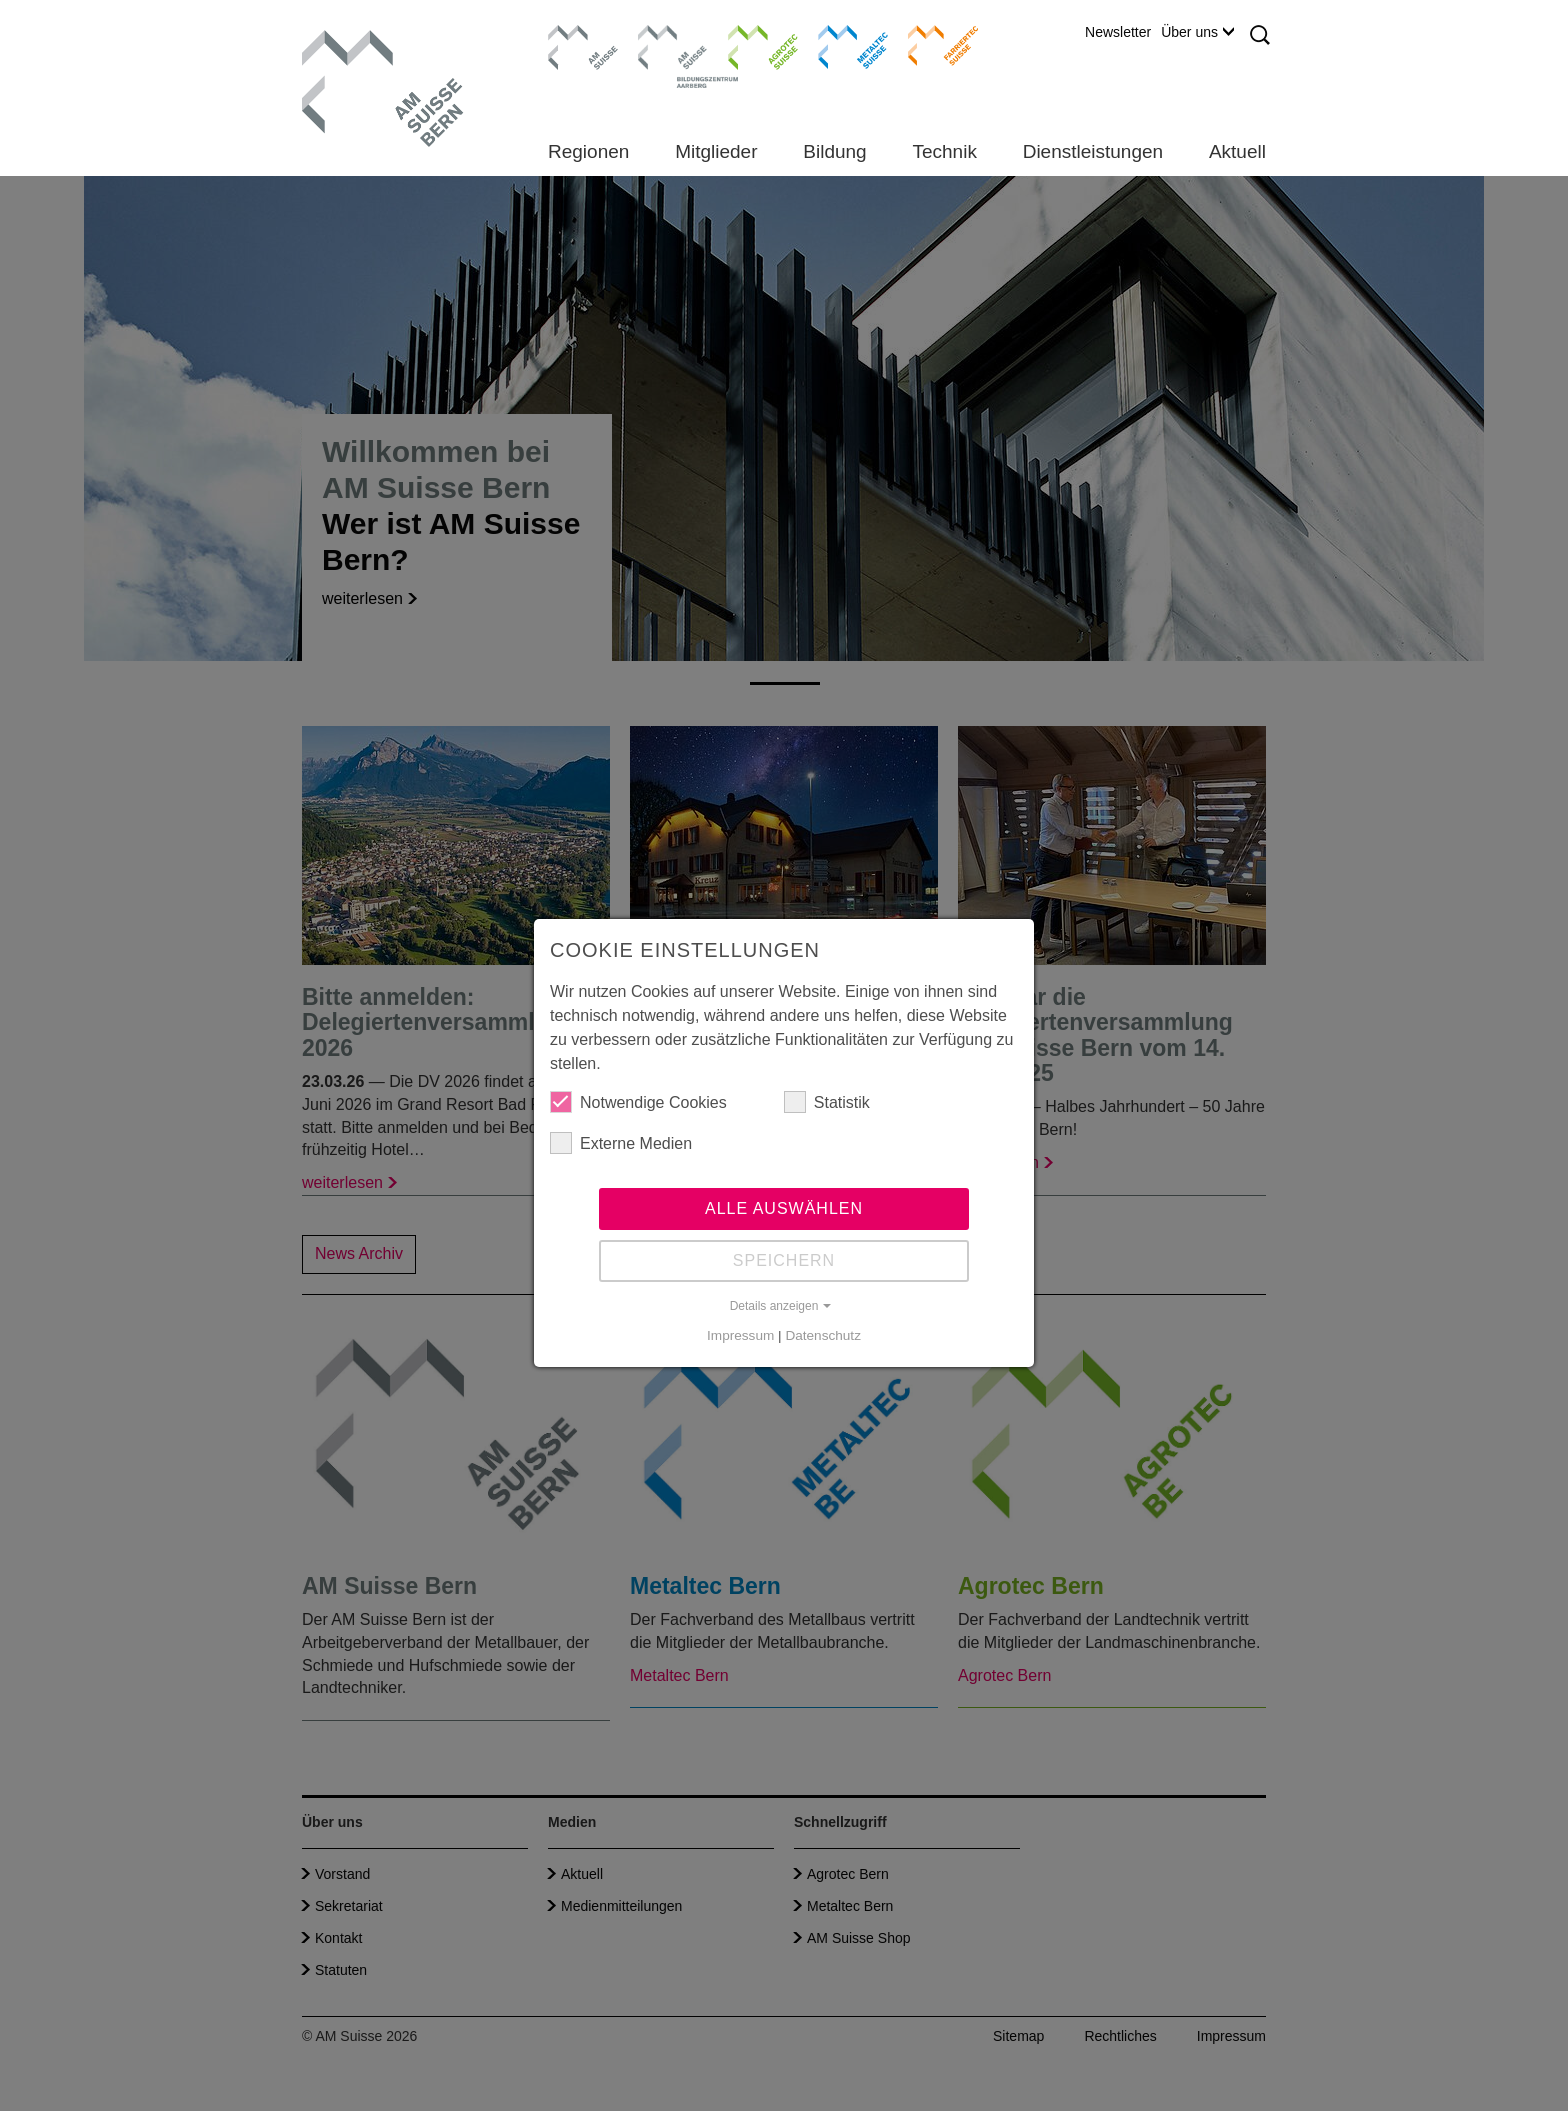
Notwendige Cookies (638, 1102)
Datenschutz (823, 1335)
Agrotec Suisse (748, 45)
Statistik (827, 1102)
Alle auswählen (784, 1208)
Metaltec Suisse (840, 45)
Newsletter (1118, 32)
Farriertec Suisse (933, 45)
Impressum (740, 1335)
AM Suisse (576, 35)
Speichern (784, 1260)
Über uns (1197, 32)
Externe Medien (621, 1143)
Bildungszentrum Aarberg (673, 45)
